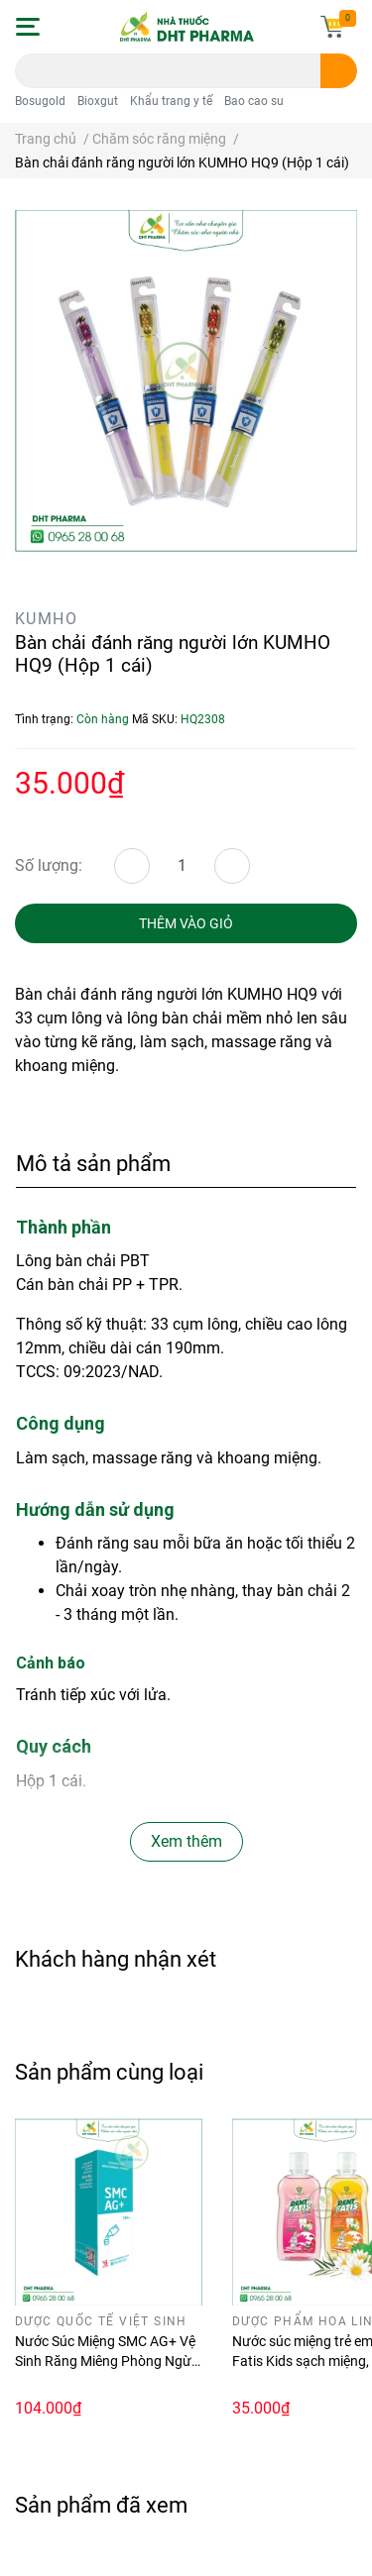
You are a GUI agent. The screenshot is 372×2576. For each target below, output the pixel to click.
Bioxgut (97, 101)
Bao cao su (254, 101)
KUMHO (46, 618)
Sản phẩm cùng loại (109, 2072)
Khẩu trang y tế (171, 101)
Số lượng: (48, 865)
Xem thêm (186, 1841)
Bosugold (40, 101)
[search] (338, 71)
